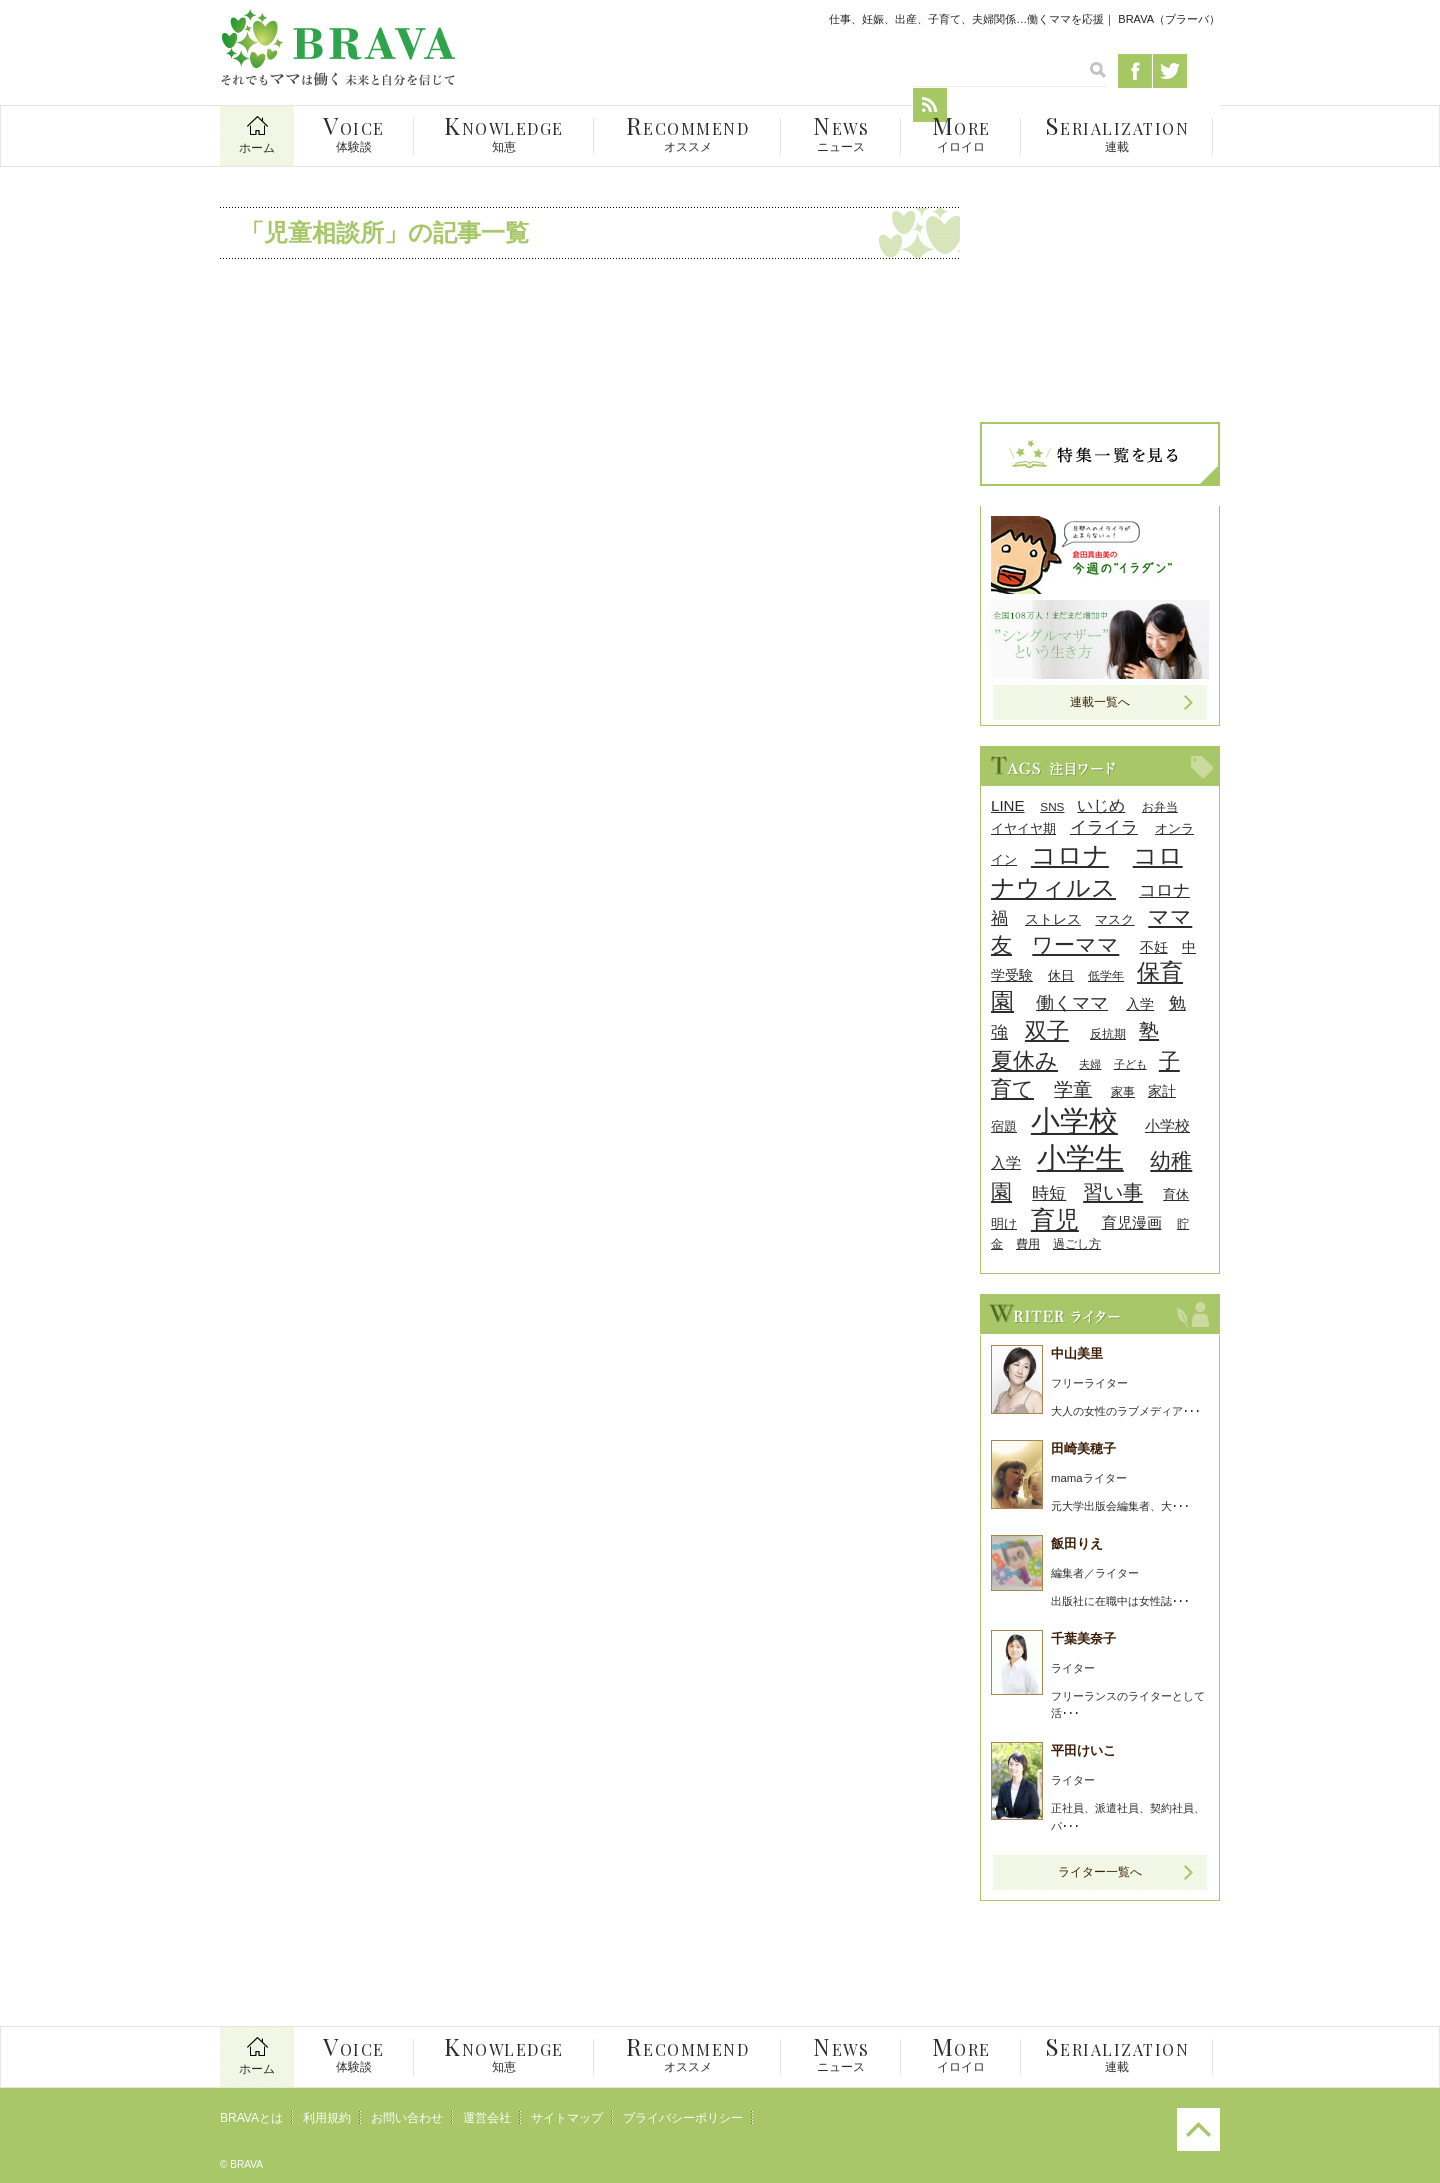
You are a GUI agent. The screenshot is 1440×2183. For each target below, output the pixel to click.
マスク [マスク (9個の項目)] (1114, 919)
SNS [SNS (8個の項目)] (1052, 806)
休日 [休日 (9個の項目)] (1061, 975)
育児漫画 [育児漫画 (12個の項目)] (1132, 1222)
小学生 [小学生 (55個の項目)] (1080, 1158)
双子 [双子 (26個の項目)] (1047, 1030)
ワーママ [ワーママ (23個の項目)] (1075, 944)
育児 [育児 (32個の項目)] (1055, 1219)
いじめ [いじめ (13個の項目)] (1101, 805)
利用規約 (327, 2118)
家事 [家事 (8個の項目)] (1123, 1091)
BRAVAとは (251, 2118)
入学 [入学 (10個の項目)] (1140, 1004)
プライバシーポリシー (683, 2118)
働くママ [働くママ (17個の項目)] (1072, 1002)
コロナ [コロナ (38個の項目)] (1070, 855)
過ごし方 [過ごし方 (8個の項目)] (1077, 1243)
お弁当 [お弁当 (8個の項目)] (1160, 806)
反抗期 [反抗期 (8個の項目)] (1108, 1033)
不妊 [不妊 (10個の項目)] (1154, 947)
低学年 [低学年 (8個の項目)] (1106, 975)
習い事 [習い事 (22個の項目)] (1113, 1192)
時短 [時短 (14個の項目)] (1049, 1193)
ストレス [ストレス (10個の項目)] (1053, 919)
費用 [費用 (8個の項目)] (1028, 1243)
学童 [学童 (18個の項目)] (1073, 1089)
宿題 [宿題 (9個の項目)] (1004, 1126)
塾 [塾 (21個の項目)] (1149, 1031)
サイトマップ (567, 2118)
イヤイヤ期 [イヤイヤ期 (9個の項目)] (1023, 828)
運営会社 (487, 2118)
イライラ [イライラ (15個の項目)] (1104, 827)
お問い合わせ (407, 2118)
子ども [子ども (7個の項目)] (1130, 1064)
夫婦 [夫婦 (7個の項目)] (1090, 1064)
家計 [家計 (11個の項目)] (1162, 1091)
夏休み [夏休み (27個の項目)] (1024, 1060)
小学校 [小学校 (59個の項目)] (1074, 1120)
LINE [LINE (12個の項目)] (1008, 805)
